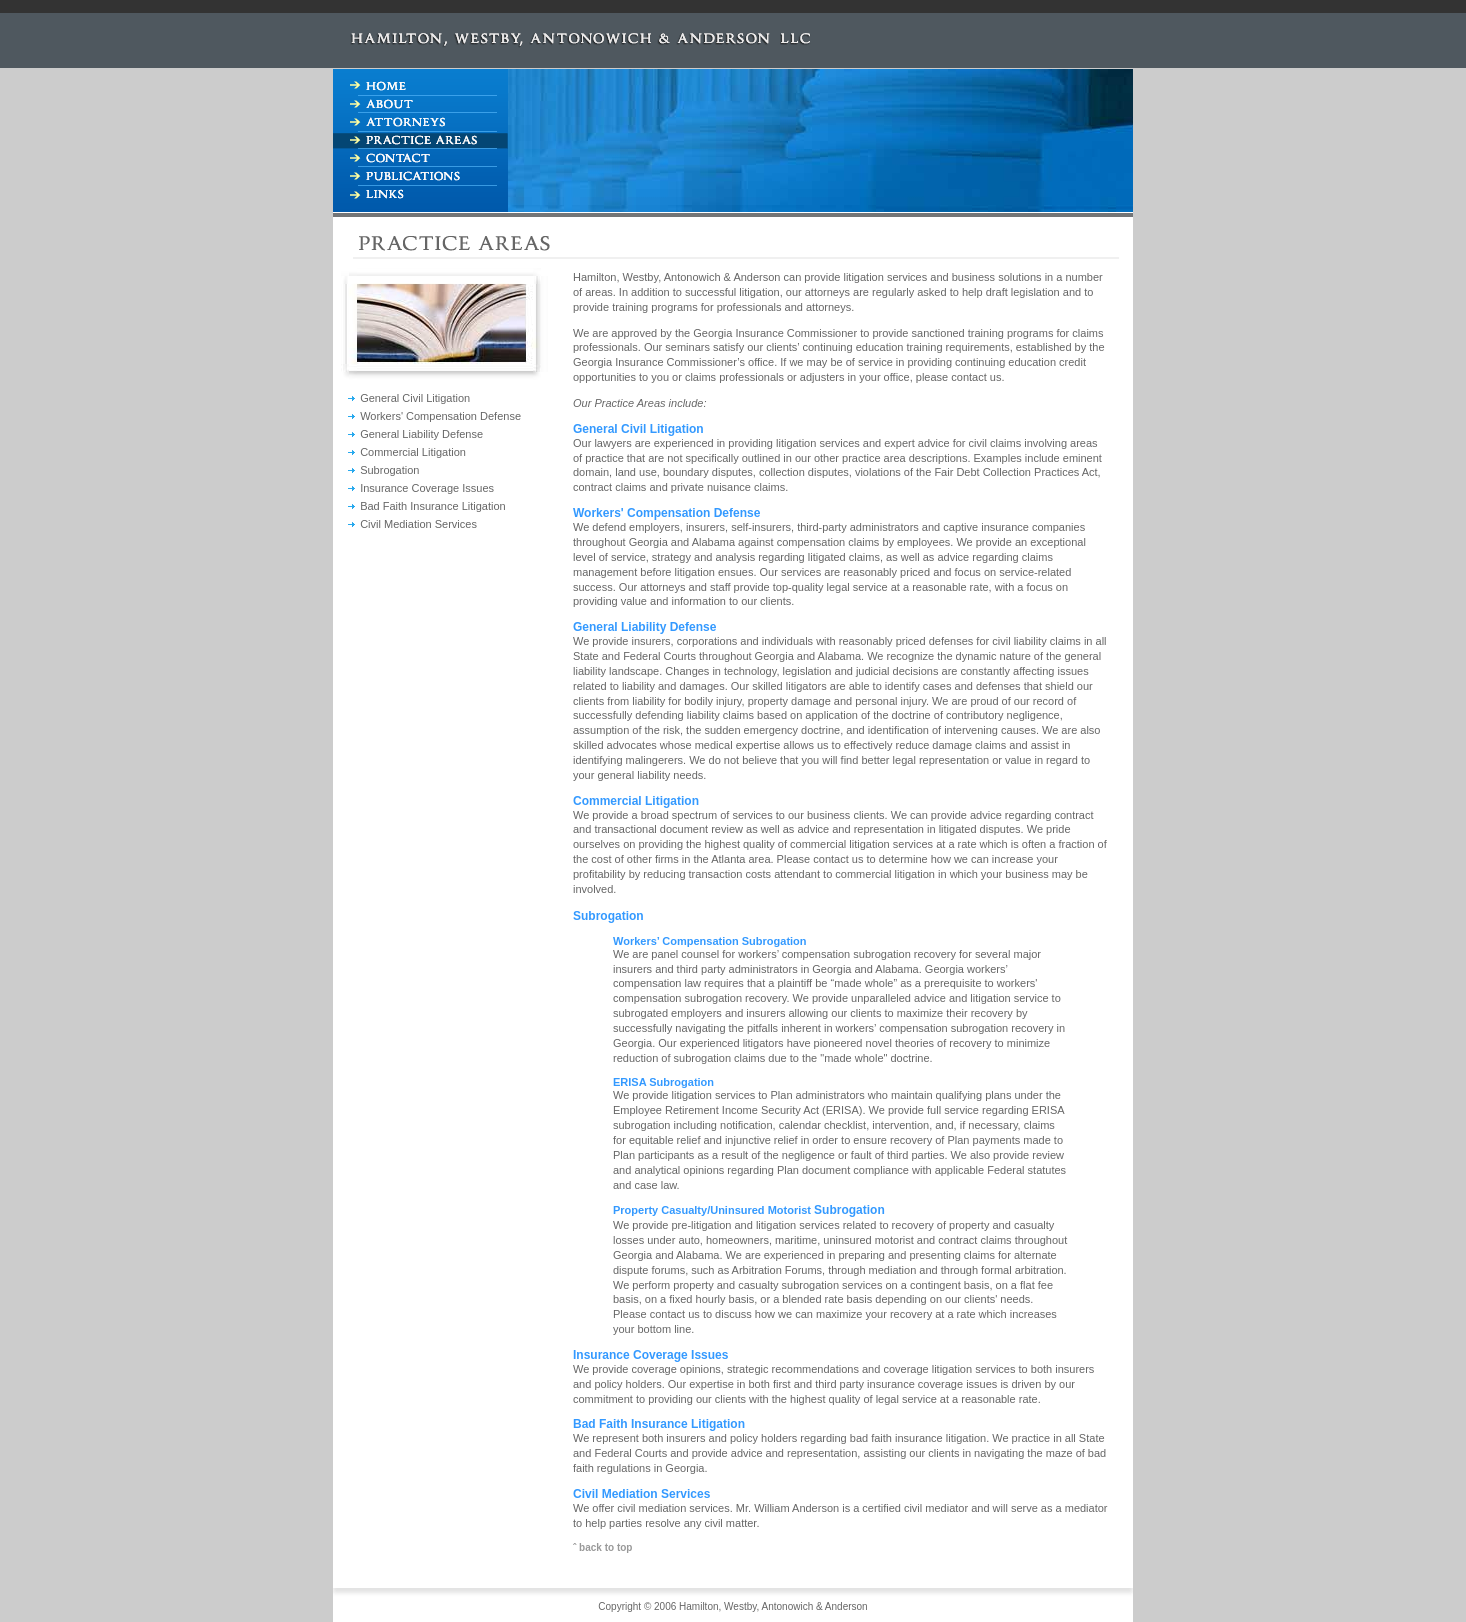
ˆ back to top (602, 1547)
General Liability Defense (421, 434)
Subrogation (389, 470)
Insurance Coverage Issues (427, 488)
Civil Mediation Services (418, 524)
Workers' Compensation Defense (440, 416)
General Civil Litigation (415, 398)
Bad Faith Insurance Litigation (433, 506)
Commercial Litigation (413, 452)
